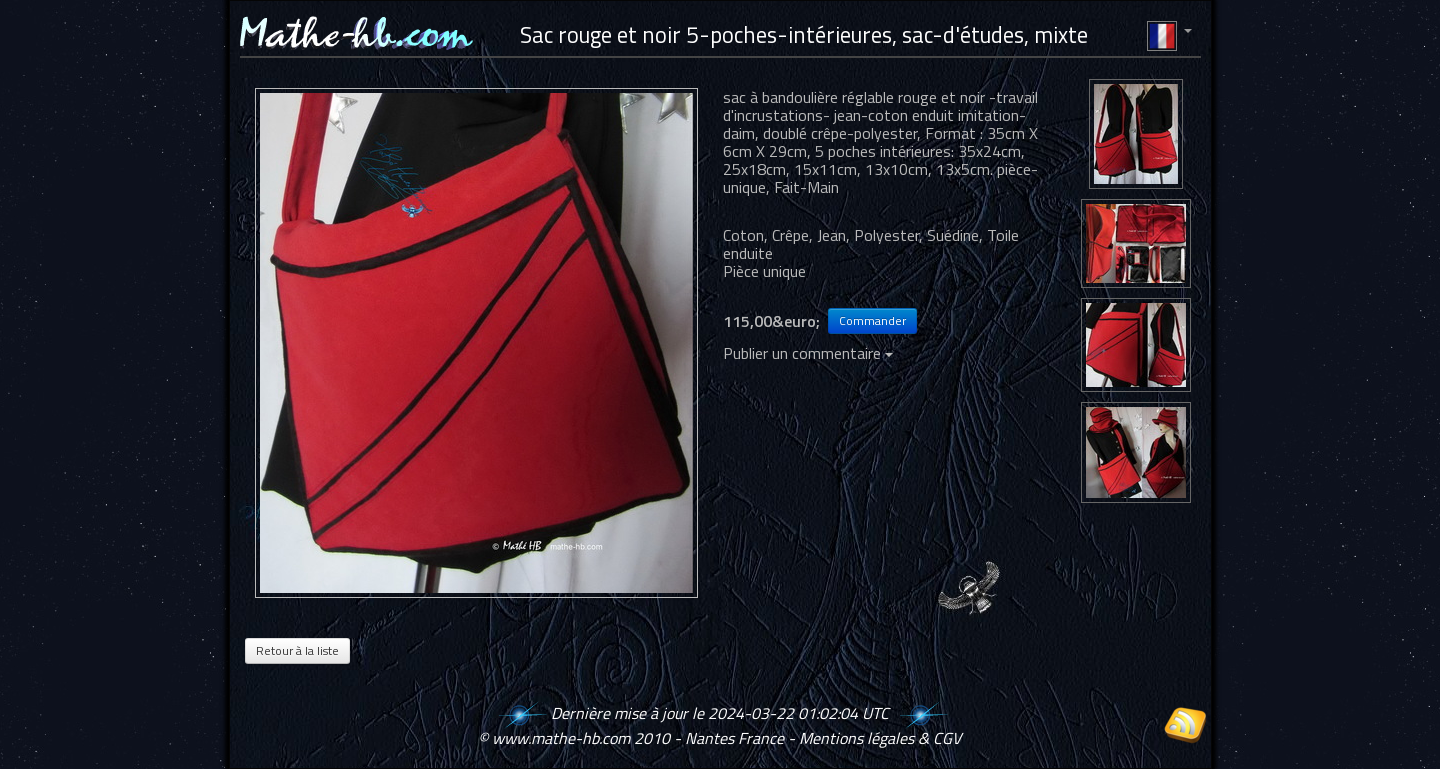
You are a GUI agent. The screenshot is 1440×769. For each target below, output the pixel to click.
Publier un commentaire (808, 353)
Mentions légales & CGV (880, 738)
